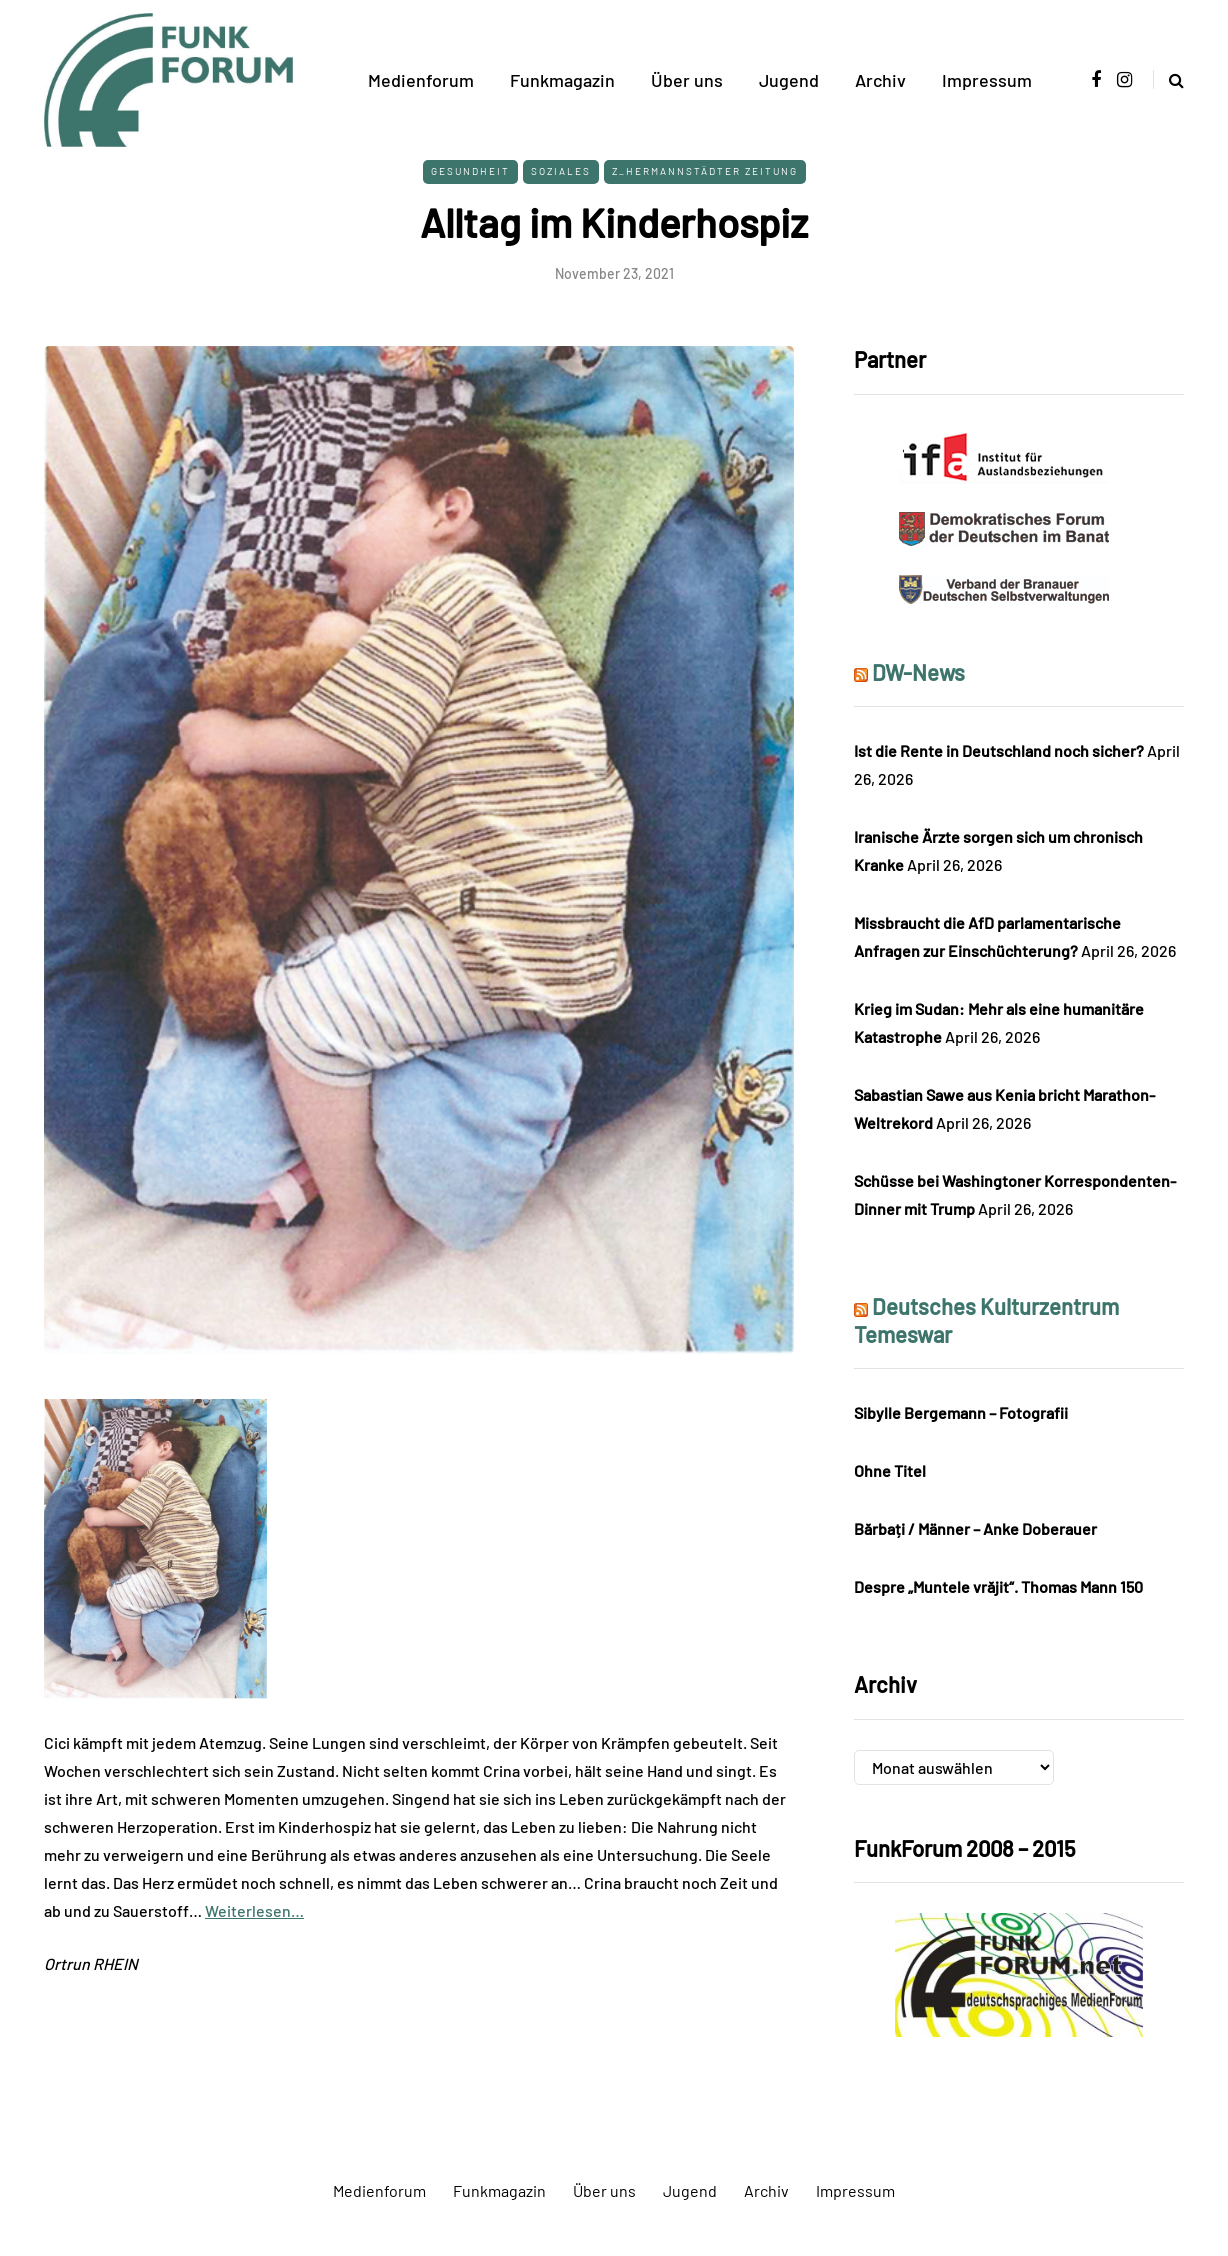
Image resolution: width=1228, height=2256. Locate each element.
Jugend (789, 80)
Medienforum (421, 80)
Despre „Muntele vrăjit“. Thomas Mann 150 (998, 1586)
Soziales (561, 171)
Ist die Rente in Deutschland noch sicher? (999, 750)
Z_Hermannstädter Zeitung (705, 171)
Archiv (880, 80)
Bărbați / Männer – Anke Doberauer (975, 1528)
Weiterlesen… (254, 1910)
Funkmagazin (562, 80)
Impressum (987, 80)
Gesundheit (470, 171)
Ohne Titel (890, 1470)
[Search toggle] (1168, 79)
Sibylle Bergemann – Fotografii (961, 1412)
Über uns (687, 80)
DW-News (918, 672)
